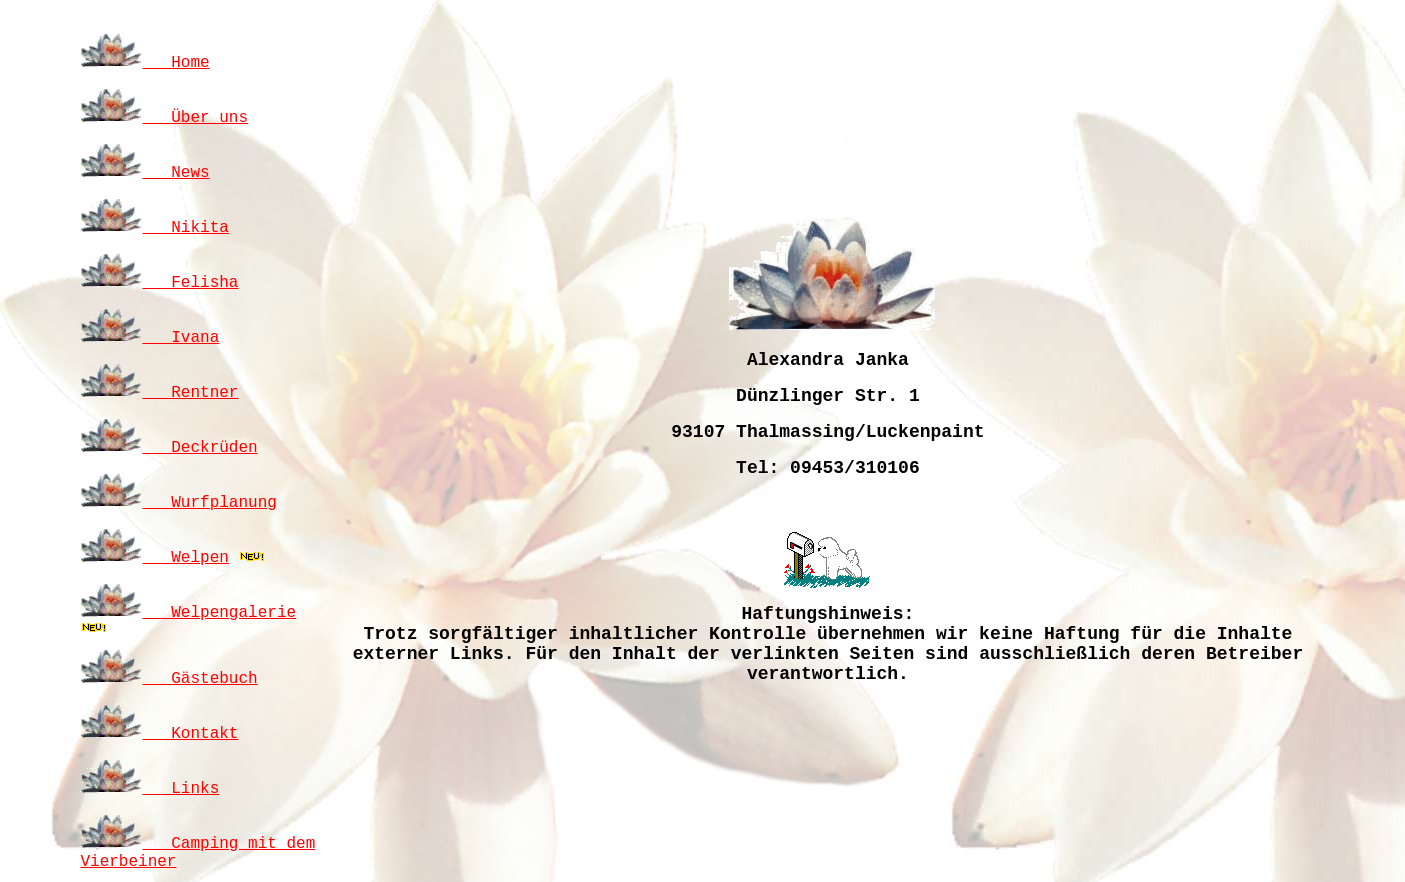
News (144, 173)
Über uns (164, 118)
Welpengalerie (188, 613)
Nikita (154, 228)
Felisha (159, 283)
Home (144, 63)
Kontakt (159, 734)
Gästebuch (168, 679)
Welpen (154, 558)
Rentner (159, 393)
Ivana (149, 338)
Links (149, 789)
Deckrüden (168, 448)
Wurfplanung (178, 503)
